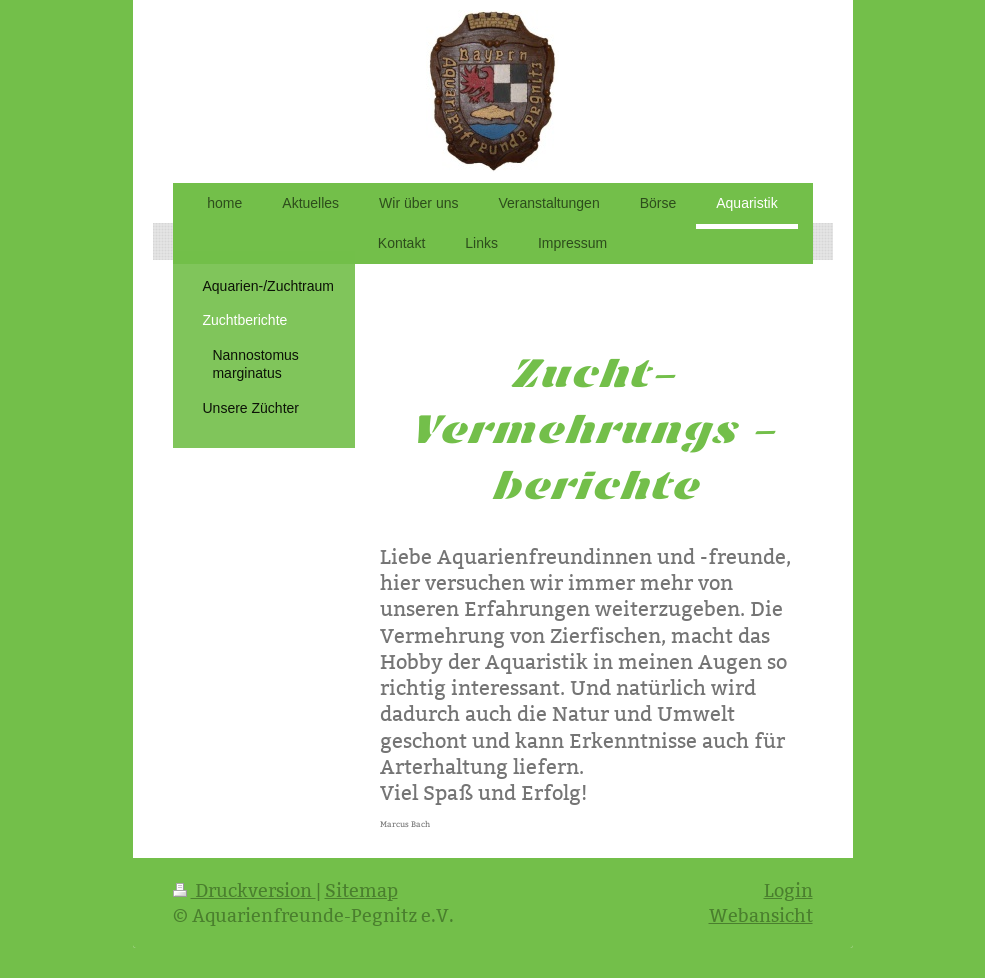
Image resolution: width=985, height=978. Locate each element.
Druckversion (244, 890)
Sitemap (361, 890)
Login (788, 890)
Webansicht (761, 915)
